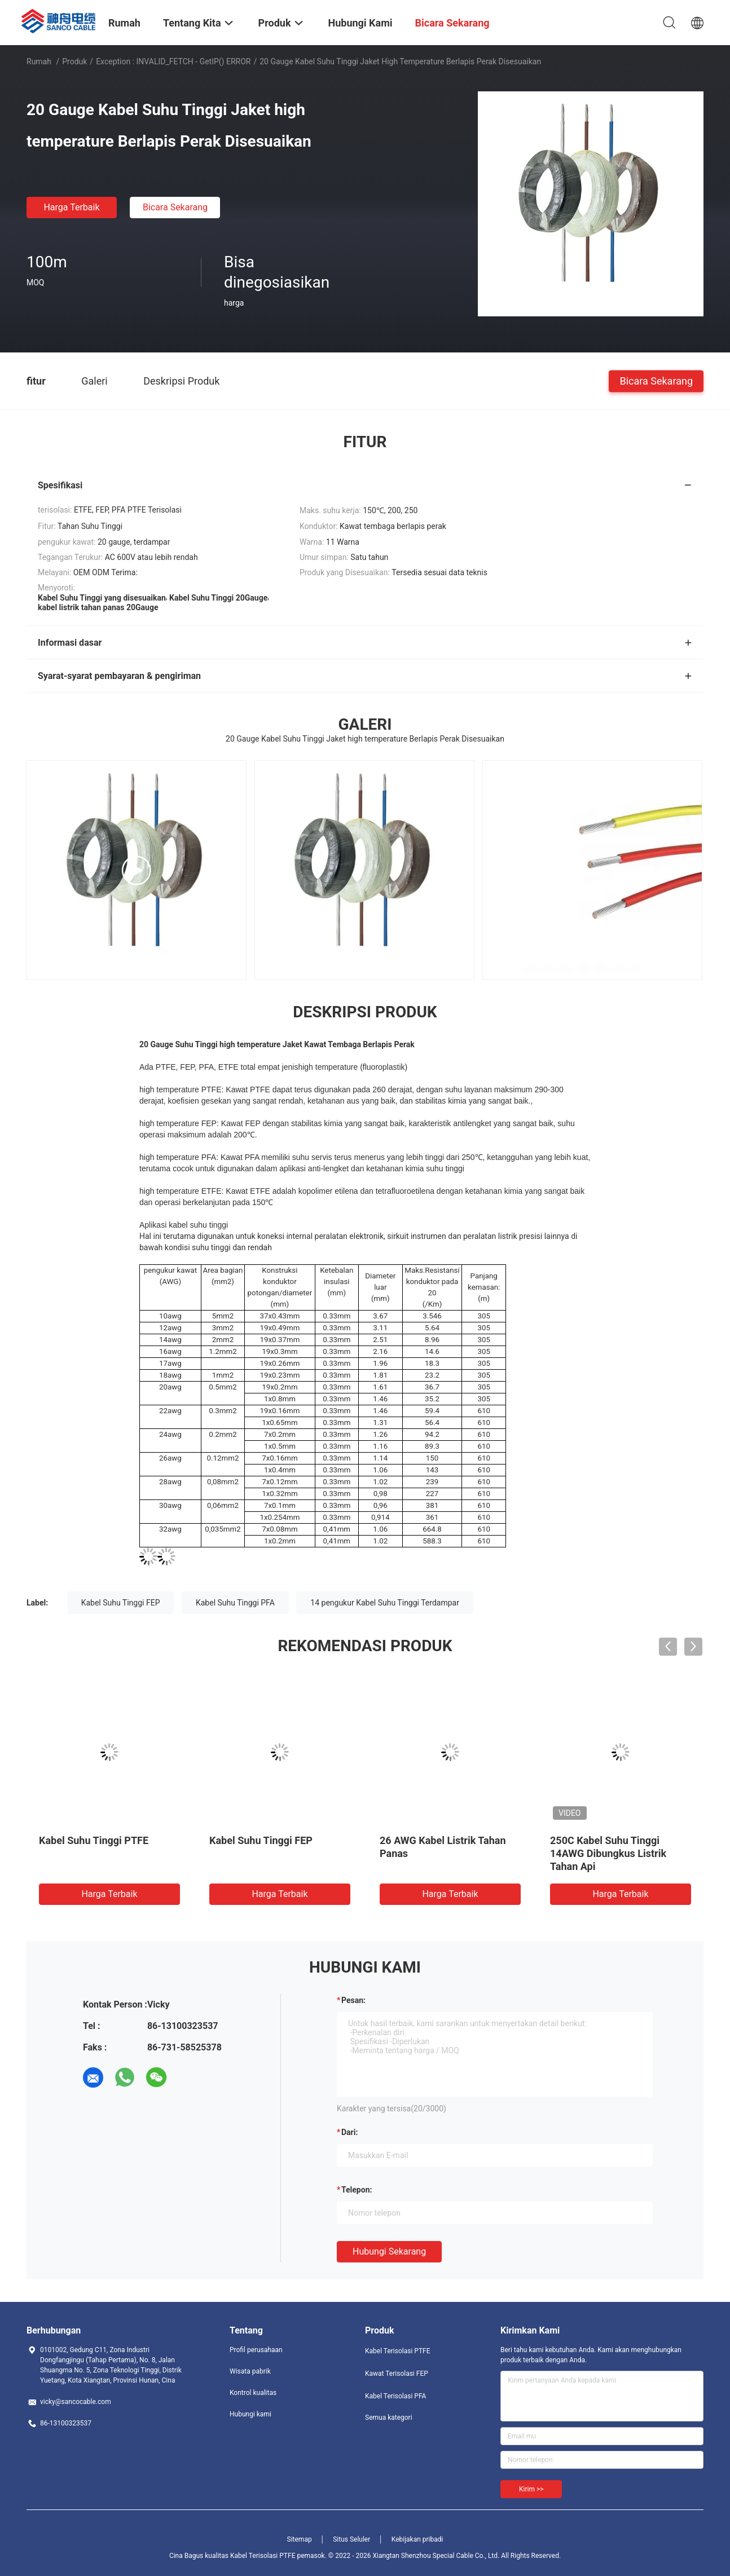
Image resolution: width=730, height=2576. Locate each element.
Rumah (39, 61)
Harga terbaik (71, 207)
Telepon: (356, 2189)
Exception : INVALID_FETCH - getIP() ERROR (173, 61)
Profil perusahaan (256, 2350)
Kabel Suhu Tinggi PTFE (93, 1840)
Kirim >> (531, 2489)
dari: (349, 2132)
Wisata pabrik (250, 2371)
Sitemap (299, 2539)
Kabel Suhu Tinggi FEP (120, 1602)
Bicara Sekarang (175, 207)
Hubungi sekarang (389, 2251)
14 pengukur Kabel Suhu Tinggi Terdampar (384, 1602)
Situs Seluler (351, 2539)
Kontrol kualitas (253, 2393)
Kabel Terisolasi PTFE (397, 2351)
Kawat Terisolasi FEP (396, 2373)
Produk (74, 61)
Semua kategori (388, 2417)
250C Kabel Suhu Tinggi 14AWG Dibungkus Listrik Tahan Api (608, 1853)
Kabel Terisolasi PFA (395, 2396)
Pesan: (353, 2000)
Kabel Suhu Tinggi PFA (235, 1602)
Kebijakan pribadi (417, 2539)
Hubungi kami (250, 2414)
